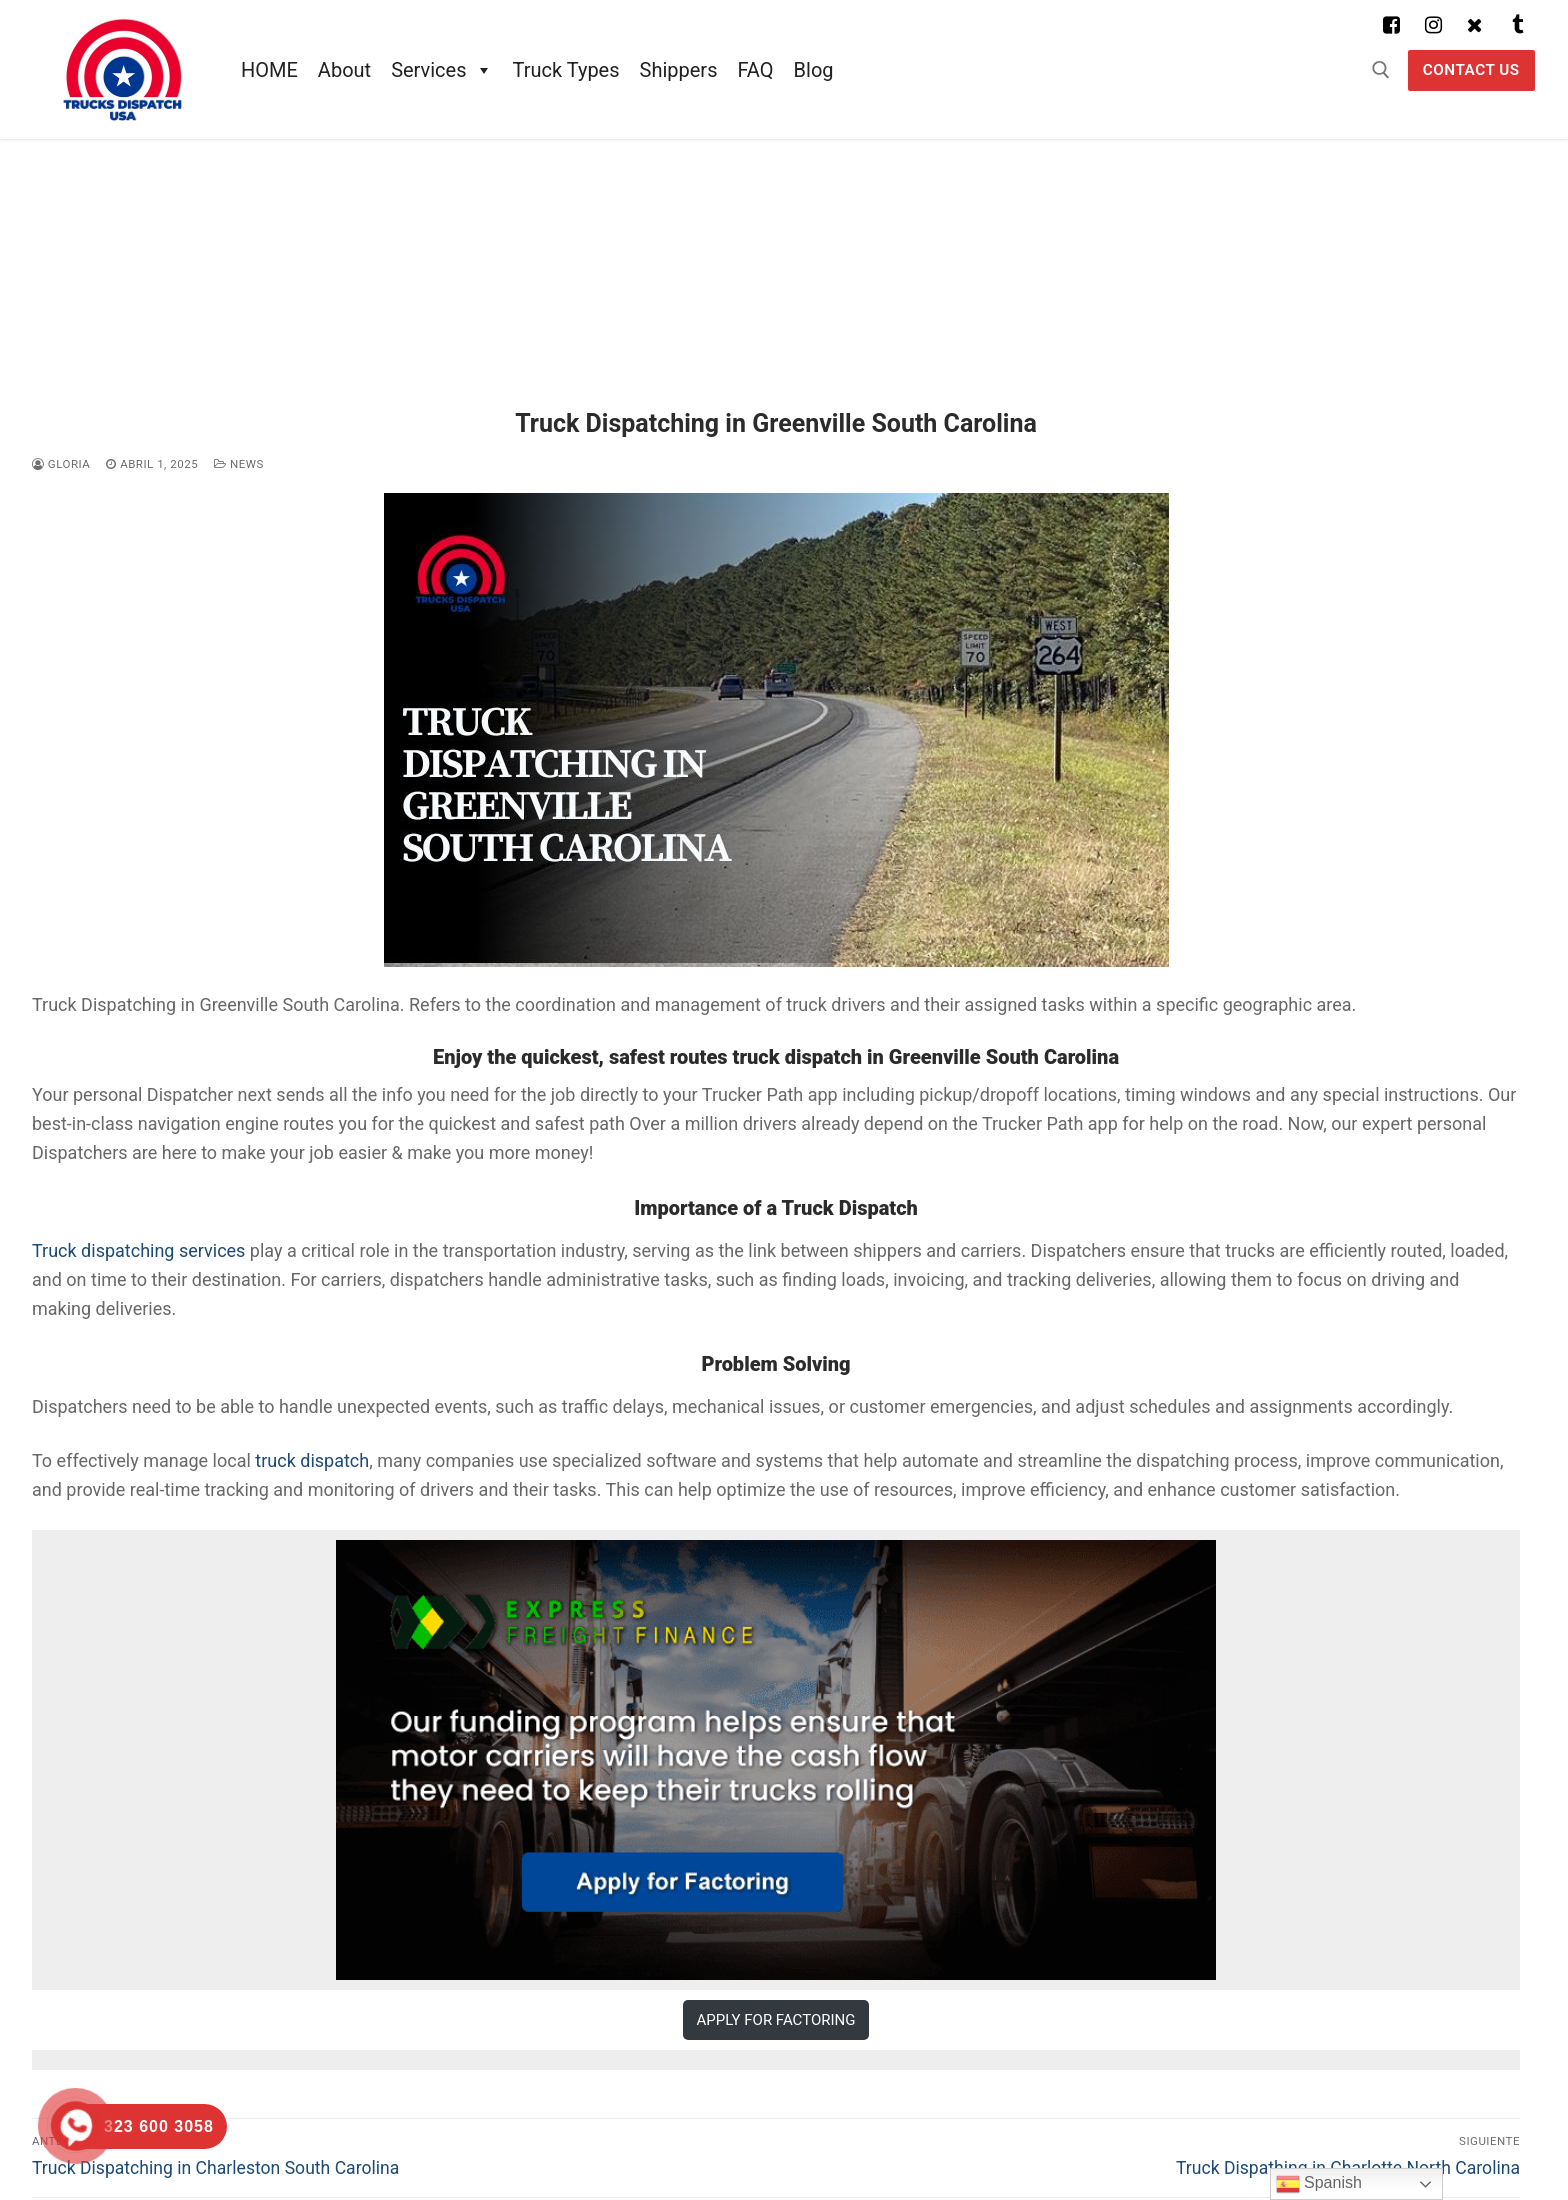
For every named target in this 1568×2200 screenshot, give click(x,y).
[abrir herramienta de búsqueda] (1381, 70)
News (239, 464)
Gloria (61, 464)
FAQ (755, 70)
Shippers (679, 70)
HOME (269, 70)
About (344, 70)
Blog (814, 70)
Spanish (1319, 2184)
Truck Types (566, 70)
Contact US (1471, 70)
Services (441, 70)
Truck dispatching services (138, 1250)
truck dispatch (312, 1460)
